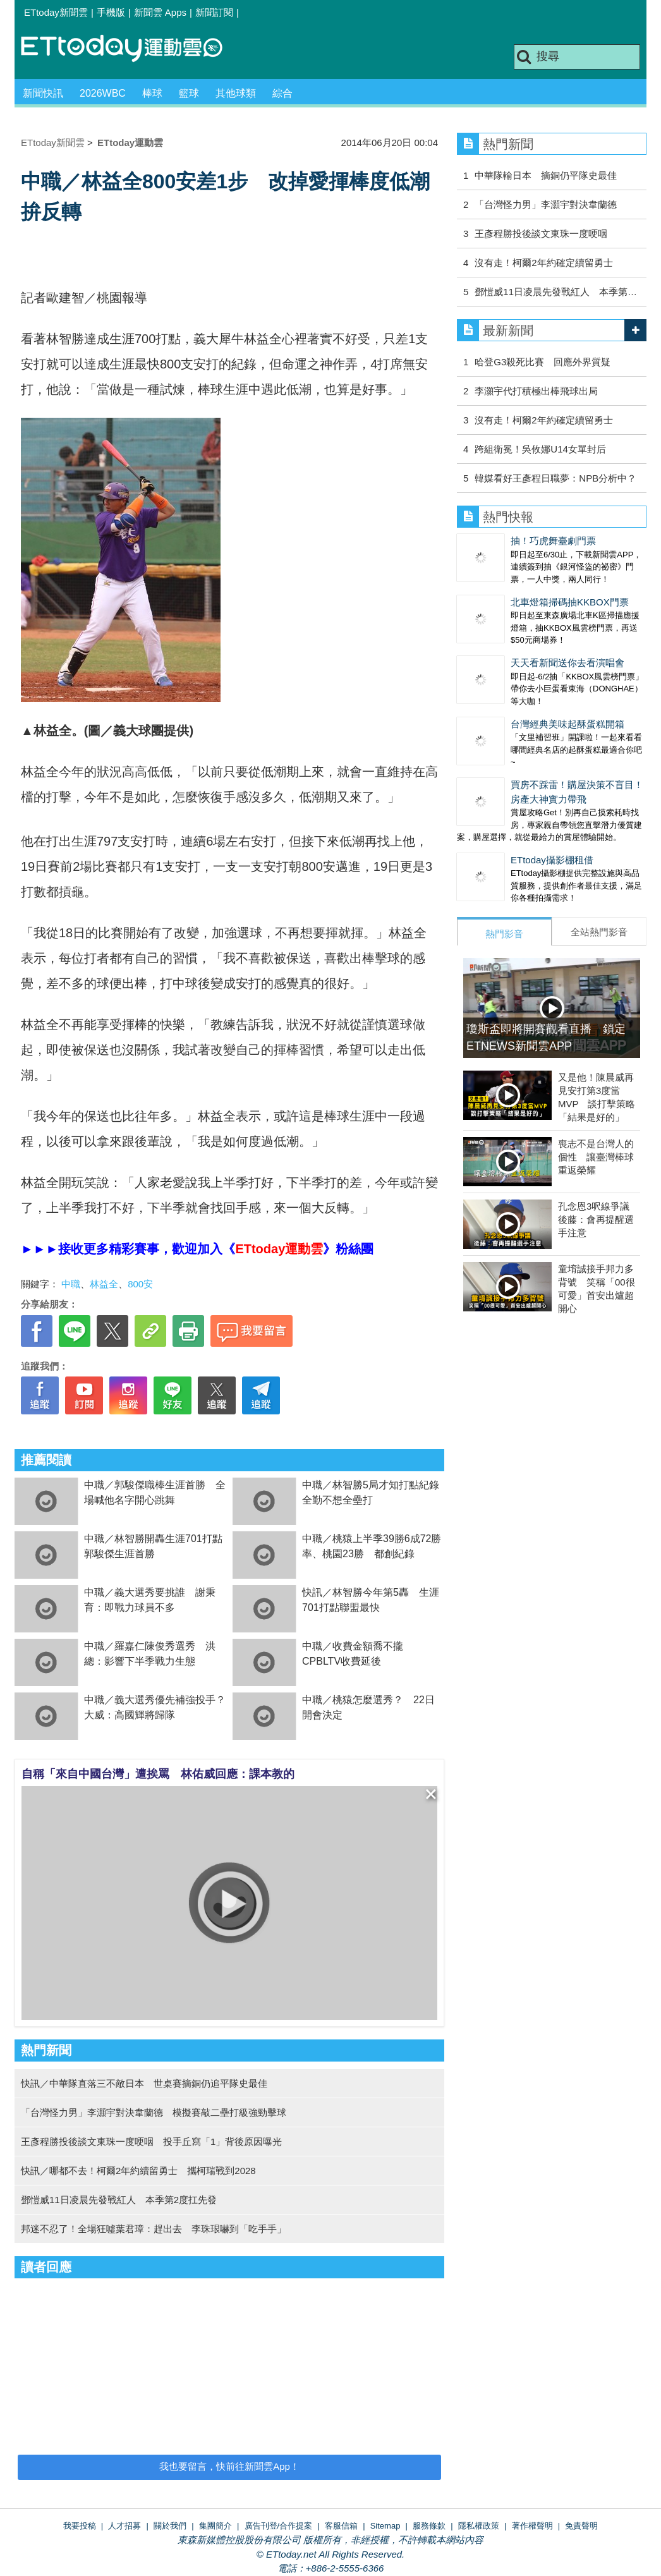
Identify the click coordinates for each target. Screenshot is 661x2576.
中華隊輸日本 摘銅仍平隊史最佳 (546, 175)
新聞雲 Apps (160, 12)
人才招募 (124, 2525)
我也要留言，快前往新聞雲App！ (229, 2466)
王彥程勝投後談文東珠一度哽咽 (541, 233)
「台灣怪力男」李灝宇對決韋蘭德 (546, 204)
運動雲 (131, 49)
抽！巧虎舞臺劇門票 (553, 540)
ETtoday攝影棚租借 (552, 859)
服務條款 (429, 2525)
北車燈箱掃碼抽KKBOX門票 (570, 602)
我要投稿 (79, 2525)
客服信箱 (341, 2525)
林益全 (104, 1284)
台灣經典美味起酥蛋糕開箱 (567, 724)
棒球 (152, 93)
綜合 (282, 93)
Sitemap (385, 2525)
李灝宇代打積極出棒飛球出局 (536, 391)
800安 (140, 1284)
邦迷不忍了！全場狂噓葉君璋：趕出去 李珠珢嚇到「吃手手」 (153, 2228)
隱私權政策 (478, 2525)
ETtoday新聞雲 (56, 12)
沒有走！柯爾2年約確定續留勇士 (543, 262)
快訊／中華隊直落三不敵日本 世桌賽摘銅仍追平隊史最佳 (144, 2083)
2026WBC (103, 93)
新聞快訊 (43, 93)
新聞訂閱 (214, 12)
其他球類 (235, 93)
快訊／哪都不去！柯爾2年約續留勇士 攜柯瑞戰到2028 (138, 2170)
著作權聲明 (532, 2525)
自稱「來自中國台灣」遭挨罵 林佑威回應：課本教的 (157, 1774)
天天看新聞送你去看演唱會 (567, 662)
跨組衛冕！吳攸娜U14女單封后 (540, 449)
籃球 (189, 93)
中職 (70, 1284)
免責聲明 (581, 2525)
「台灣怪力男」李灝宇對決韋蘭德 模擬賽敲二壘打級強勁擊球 (153, 2112)
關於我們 (170, 2525)
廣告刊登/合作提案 (279, 2525)
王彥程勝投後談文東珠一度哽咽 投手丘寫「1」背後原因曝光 (151, 2141)
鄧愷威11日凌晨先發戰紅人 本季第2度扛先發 (119, 2199)
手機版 (111, 12)
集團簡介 (215, 2525)
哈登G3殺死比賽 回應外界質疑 (542, 361)
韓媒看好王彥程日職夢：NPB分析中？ (555, 478)
